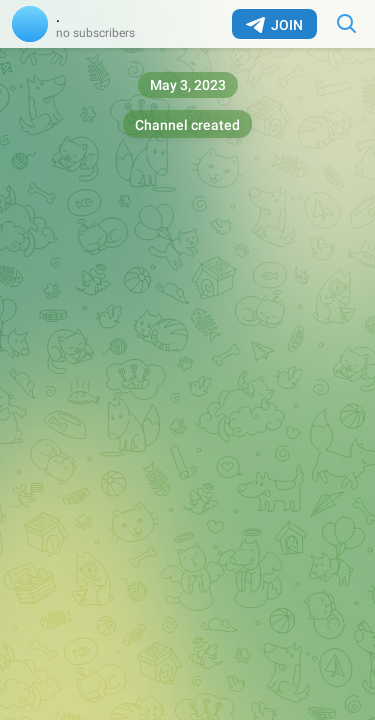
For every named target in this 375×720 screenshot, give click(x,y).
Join (274, 25)
